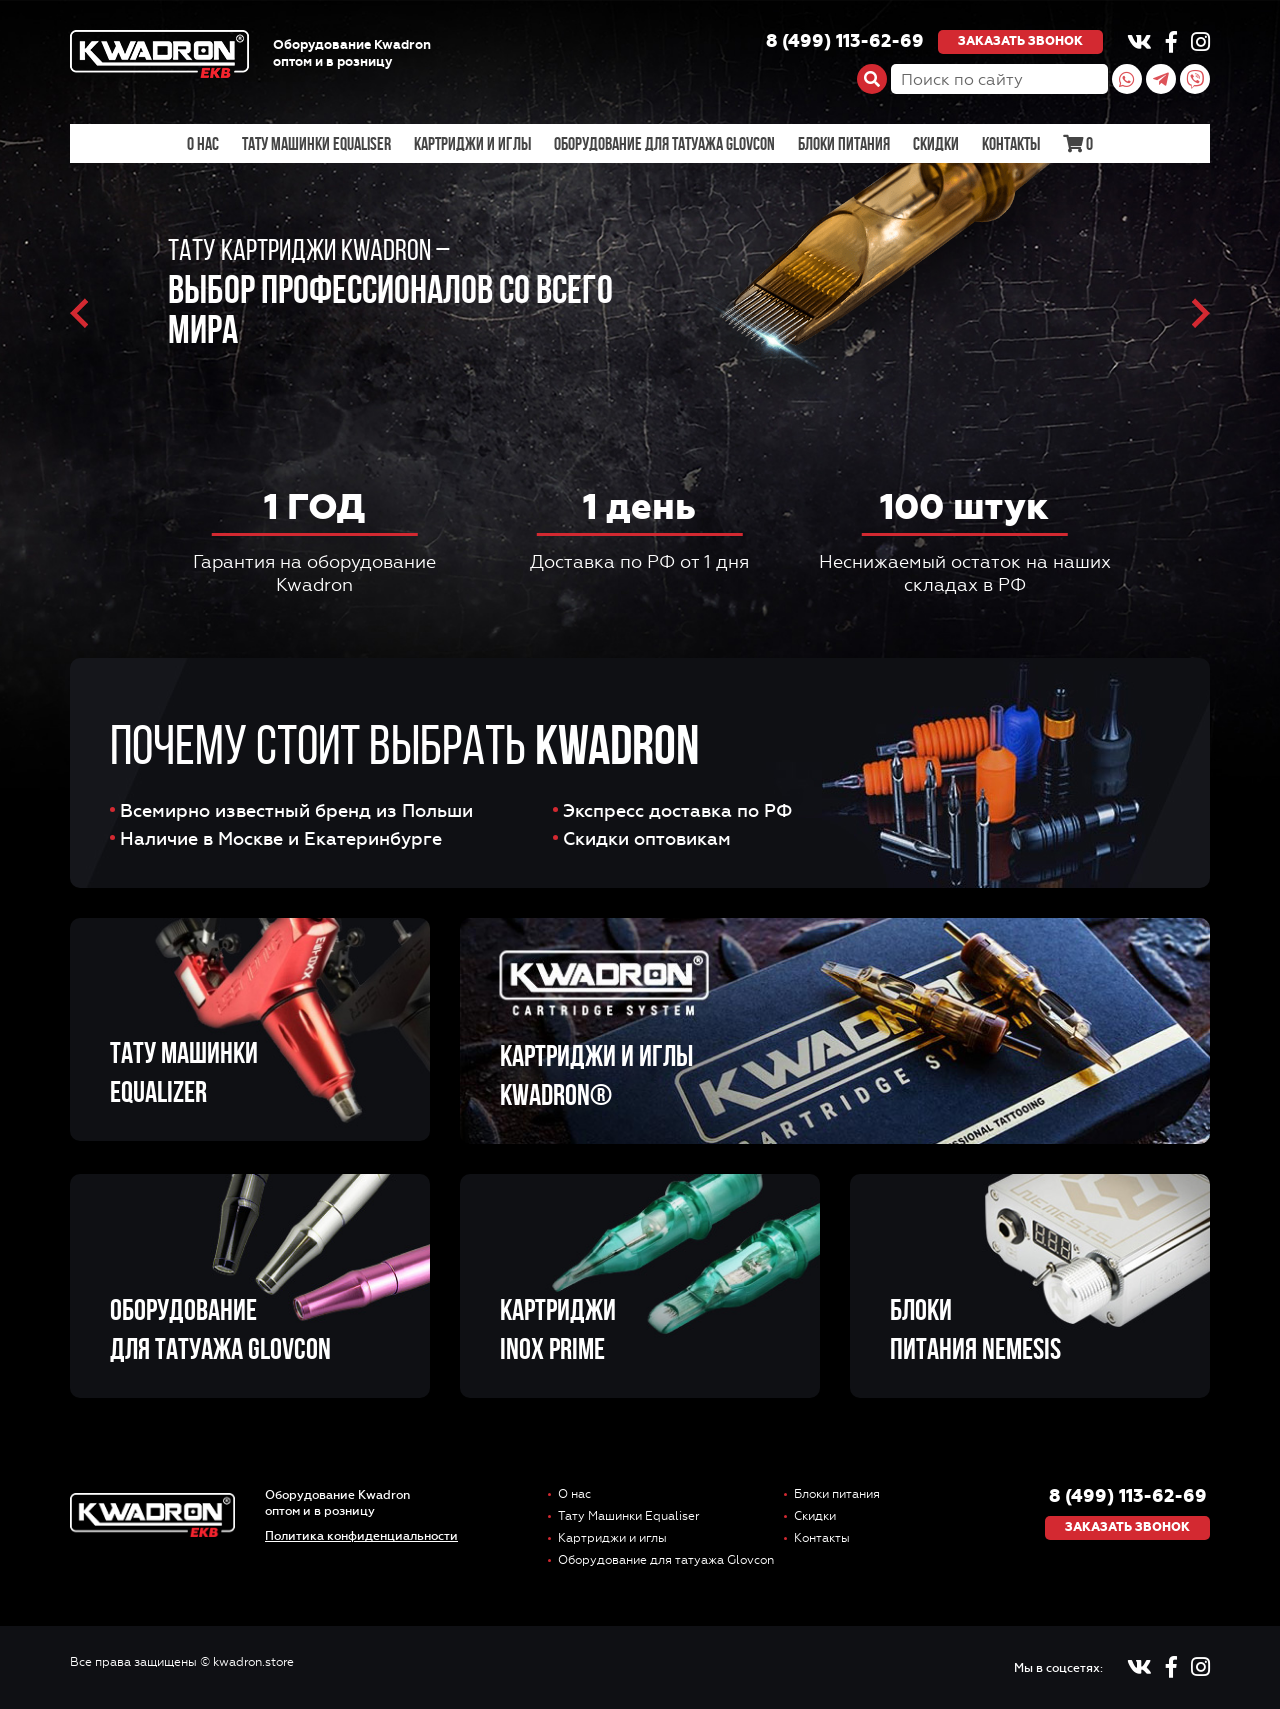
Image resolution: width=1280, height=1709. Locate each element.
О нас (203, 144)
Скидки (936, 144)
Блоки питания (844, 144)
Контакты (1011, 144)
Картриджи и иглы (472, 144)
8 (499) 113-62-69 (845, 42)
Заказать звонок (1020, 41)
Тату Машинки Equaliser (316, 144)
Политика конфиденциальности (361, 1536)
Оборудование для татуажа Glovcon (664, 144)
